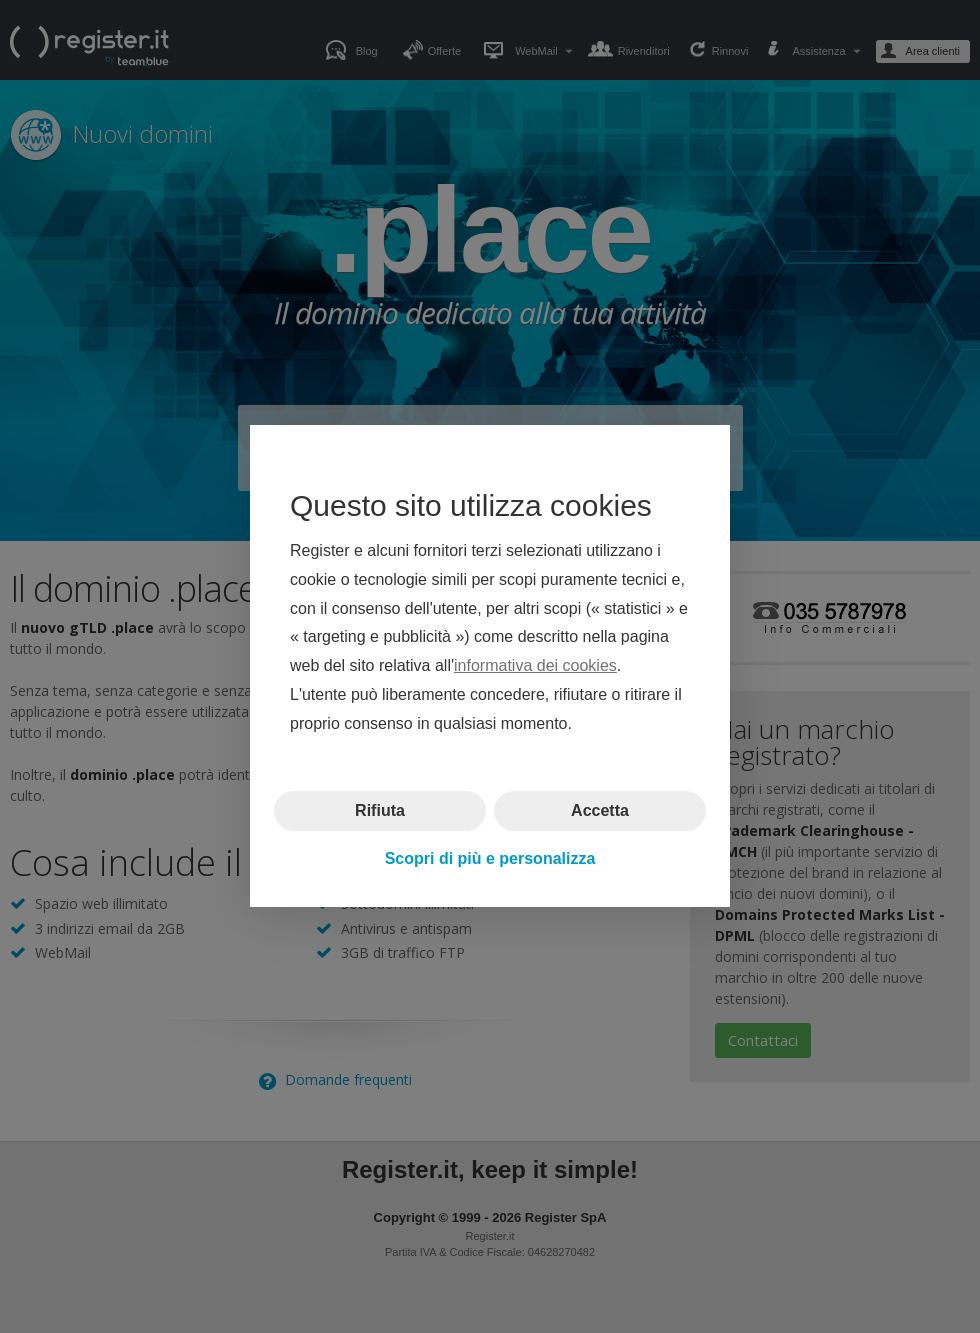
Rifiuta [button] (380, 810)
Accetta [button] (600, 810)
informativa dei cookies (535, 666)
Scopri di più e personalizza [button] (490, 858)
